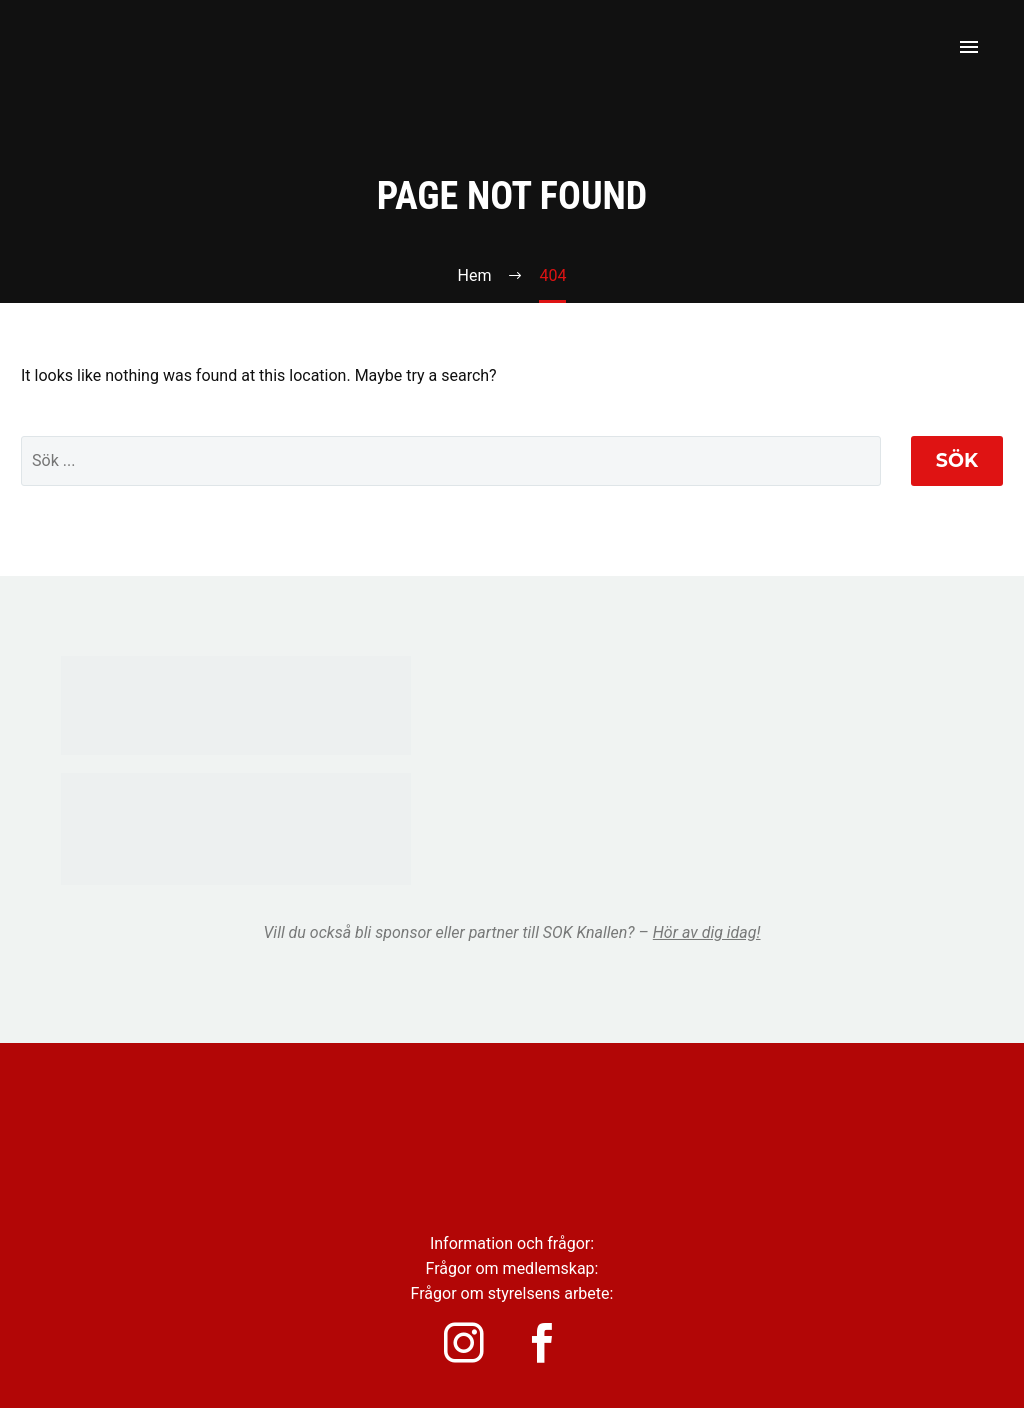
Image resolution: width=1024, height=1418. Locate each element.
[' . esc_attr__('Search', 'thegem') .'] (451, 461)
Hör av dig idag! (707, 932)
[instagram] (467, 1348)
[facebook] (557, 1348)
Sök (957, 460)
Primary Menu (969, 47)
